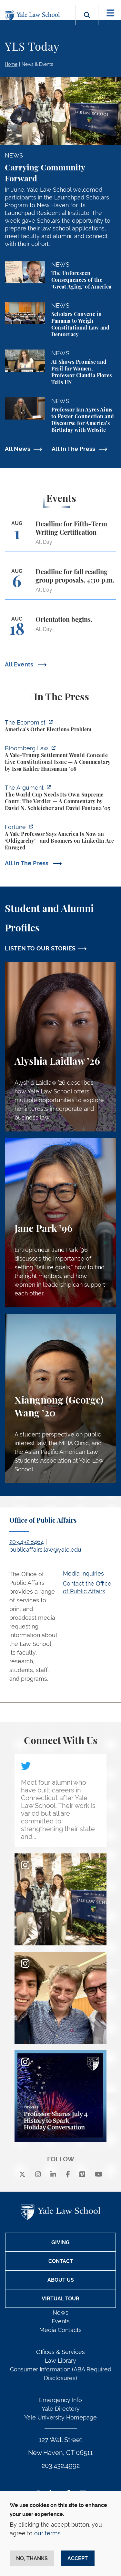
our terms (47, 2533)
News (60, 2312)
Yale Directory (61, 2408)
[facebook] (68, 2174)
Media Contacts (60, 2330)
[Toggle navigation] (110, 13)
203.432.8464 (26, 1541)
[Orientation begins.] (60, 630)
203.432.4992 (61, 2466)
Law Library (60, 2360)
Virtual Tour (60, 2299)
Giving (60, 2242)
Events (61, 2321)
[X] (22, 2174)
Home (11, 64)
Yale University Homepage (60, 2417)
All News (17, 448)
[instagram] (38, 2174)
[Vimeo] (82, 2174)
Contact (60, 2261)
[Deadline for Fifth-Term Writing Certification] (60, 536)
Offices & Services (60, 2351)
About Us (60, 2280)
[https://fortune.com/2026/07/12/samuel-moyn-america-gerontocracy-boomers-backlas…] (60, 838)
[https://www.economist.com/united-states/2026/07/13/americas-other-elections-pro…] (60, 727)
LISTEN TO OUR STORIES (40, 948)
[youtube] (98, 2174)
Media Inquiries (83, 1573)
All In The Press (74, 448)
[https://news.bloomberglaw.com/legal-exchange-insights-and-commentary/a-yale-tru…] (60, 759)
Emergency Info (60, 2400)
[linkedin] (53, 2174)
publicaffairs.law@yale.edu (45, 1549)
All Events (20, 664)
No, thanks (32, 2558)
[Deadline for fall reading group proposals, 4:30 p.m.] (60, 583)
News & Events (37, 64)
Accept (77, 2558)
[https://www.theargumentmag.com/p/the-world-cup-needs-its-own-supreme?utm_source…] (60, 799)
